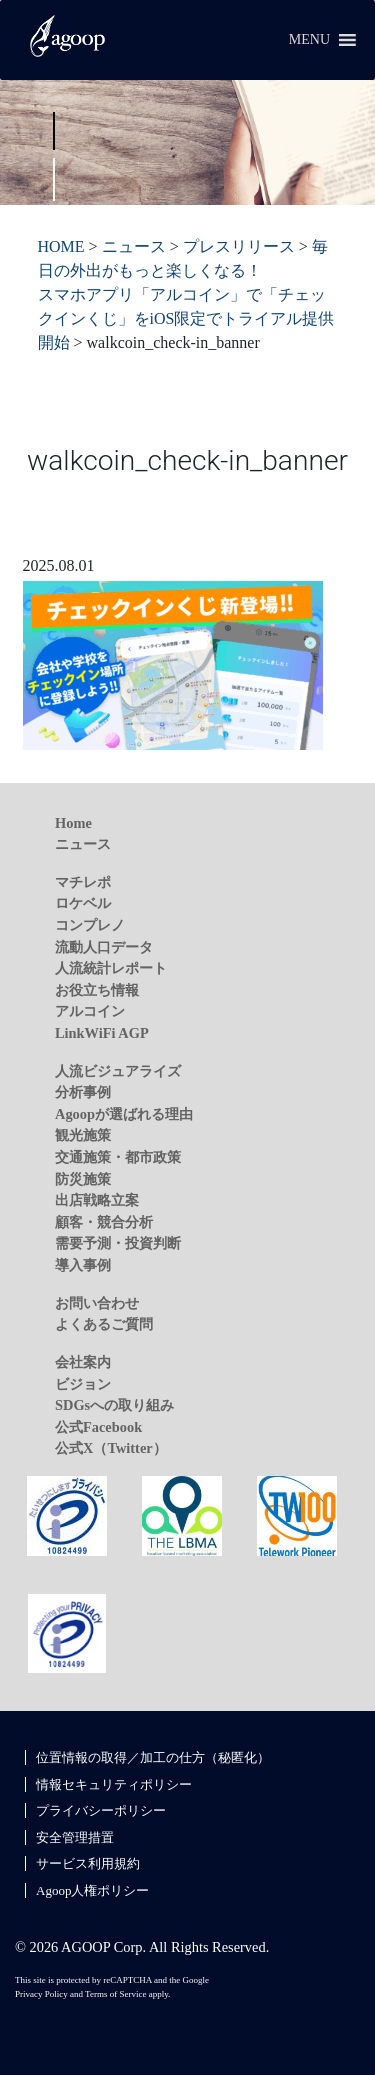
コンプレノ (90, 925)
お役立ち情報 (97, 990)
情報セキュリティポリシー (114, 1784)
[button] (309, 40)
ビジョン (83, 1384)
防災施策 (83, 1179)
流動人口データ (104, 947)
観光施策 (83, 1135)
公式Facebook (98, 1427)
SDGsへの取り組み (114, 1405)
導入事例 (83, 1265)
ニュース (83, 844)
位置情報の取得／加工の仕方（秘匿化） (153, 1757)
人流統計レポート (111, 968)
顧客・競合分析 (104, 1222)
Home (73, 823)
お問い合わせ (97, 1303)
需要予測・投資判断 (118, 1243)
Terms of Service (115, 1994)
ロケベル (83, 903)
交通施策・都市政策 (118, 1157)
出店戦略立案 (97, 1200)
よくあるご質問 (104, 1324)
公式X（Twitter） (111, 1448)
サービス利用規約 (88, 1863)
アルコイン (90, 1011)
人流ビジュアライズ (118, 1071)
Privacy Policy (41, 1994)
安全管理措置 (75, 1837)
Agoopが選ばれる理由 (124, 1114)
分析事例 (83, 1092)
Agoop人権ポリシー (92, 1890)
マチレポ (83, 882)
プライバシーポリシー (101, 1810)
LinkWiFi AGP (102, 1033)
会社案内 (83, 1362)
